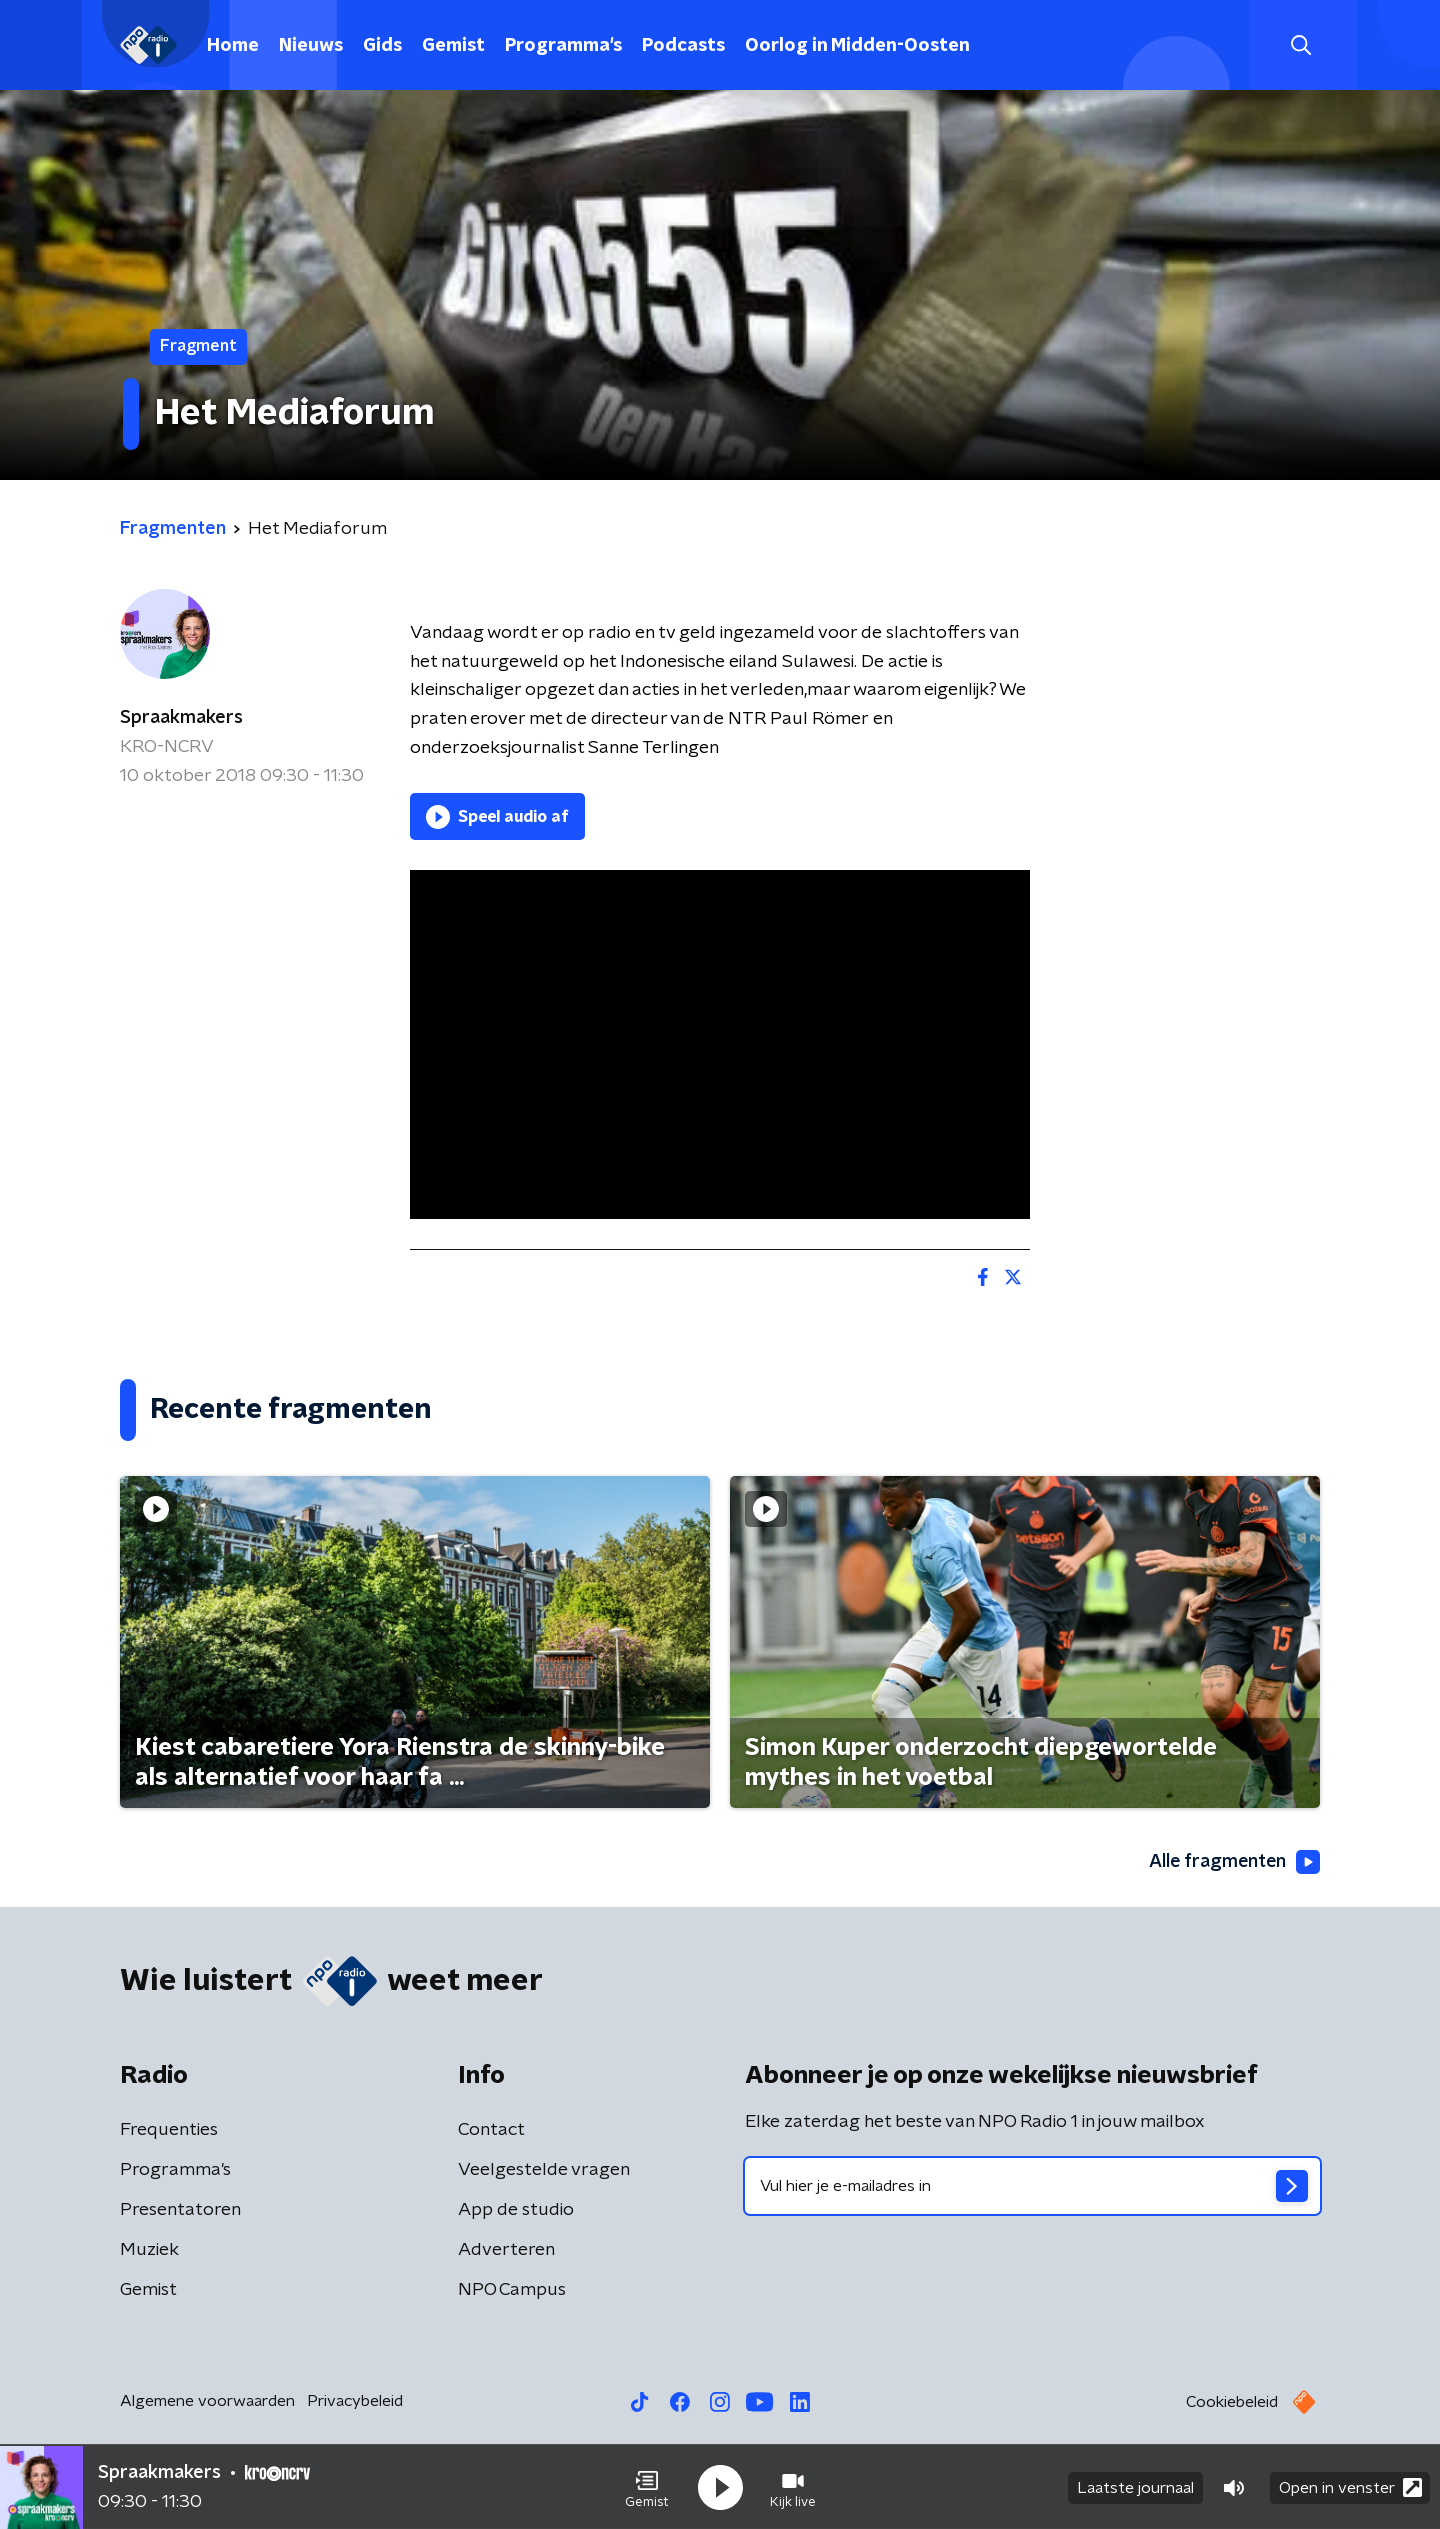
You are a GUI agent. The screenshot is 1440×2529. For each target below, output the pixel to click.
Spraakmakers (181, 718)
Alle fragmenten (1233, 1862)
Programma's (563, 46)
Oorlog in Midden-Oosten (857, 46)
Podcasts (683, 46)
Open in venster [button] (1350, 2486)
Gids (382, 46)
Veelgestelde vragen (544, 2171)
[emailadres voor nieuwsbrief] (1032, 2187)
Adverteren (506, 2251)
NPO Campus (512, 2291)
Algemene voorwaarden (207, 2402)
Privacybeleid (355, 2402)
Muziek (149, 2251)
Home (233, 46)
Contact (491, 2131)
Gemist (453, 46)
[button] (647, 2487)
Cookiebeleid (1232, 2403)
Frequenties (169, 2131)
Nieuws (311, 46)
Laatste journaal (1135, 2487)
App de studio (516, 2211)
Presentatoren (180, 2211)
